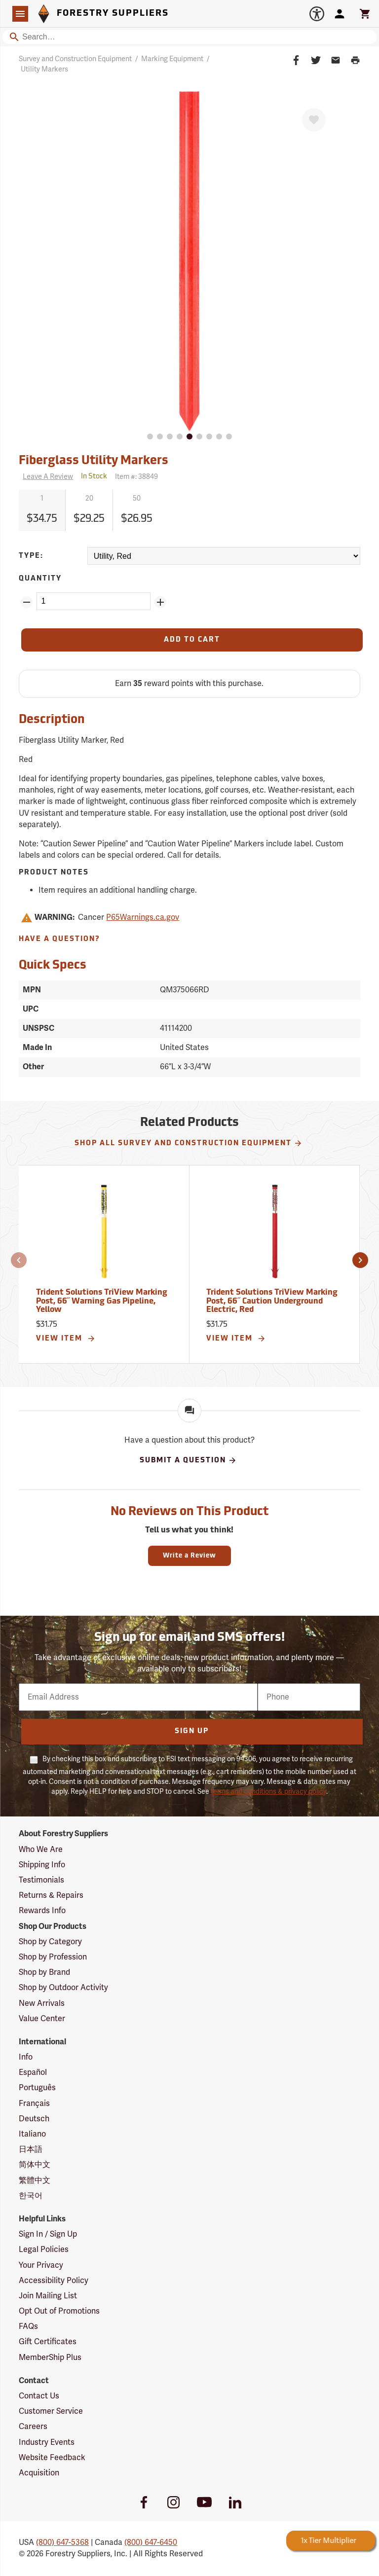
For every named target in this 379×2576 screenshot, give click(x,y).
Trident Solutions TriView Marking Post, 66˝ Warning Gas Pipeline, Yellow (101, 1301)
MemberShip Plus (50, 2357)
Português (37, 2088)
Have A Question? (59, 939)
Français (34, 2103)
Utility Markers (44, 69)
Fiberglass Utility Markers (93, 461)
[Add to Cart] (191, 640)
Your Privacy (41, 2265)
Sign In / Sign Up (48, 2234)
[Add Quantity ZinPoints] (160, 602)
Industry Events (47, 2442)
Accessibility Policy (53, 2281)
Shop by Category (50, 1942)
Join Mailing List (48, 2296)
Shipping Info (42, 1865)
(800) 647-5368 (62, 2542)
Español (33, 2072)
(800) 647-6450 (150, 2542)
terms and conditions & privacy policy (268, 1791)
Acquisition (39, 2473)
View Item (66, 1338)
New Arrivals (42, 2003)
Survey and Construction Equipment (75, 59)
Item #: (136, 476)
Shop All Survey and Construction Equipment (189, 1143)
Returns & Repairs (51, 1895)
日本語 (30, 2149)
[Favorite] (314, 120)
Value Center (42, 2019)
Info (26, 2057)
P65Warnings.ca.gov (142, 917)
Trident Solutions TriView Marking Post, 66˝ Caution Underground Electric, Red (272, 1301)
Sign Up (192, 1731)
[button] (19, 1260)
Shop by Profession (53, 1957)
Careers (33, 2426)
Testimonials (41, 1880)
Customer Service (51, 2411)
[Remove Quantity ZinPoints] (27, 602)
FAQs (28, 2326)
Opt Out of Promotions (59, 2311)
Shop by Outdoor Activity (63, 1988)
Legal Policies (44, 2249)
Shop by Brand (44, 1972)
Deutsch (34, 2119)
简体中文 (34, 2165)
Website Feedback (52, 2458)
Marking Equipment (172, 59)
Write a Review (189, 1556)
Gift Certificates (47, 2342)
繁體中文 (34, 2180)
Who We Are (41, 1849)
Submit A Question (188, 1460)
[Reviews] (46, 477)
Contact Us (39, 2396)
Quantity (40, 578)
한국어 (30, 2196)
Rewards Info (42, 1911)
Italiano (32, 2134)
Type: (31, 556)
